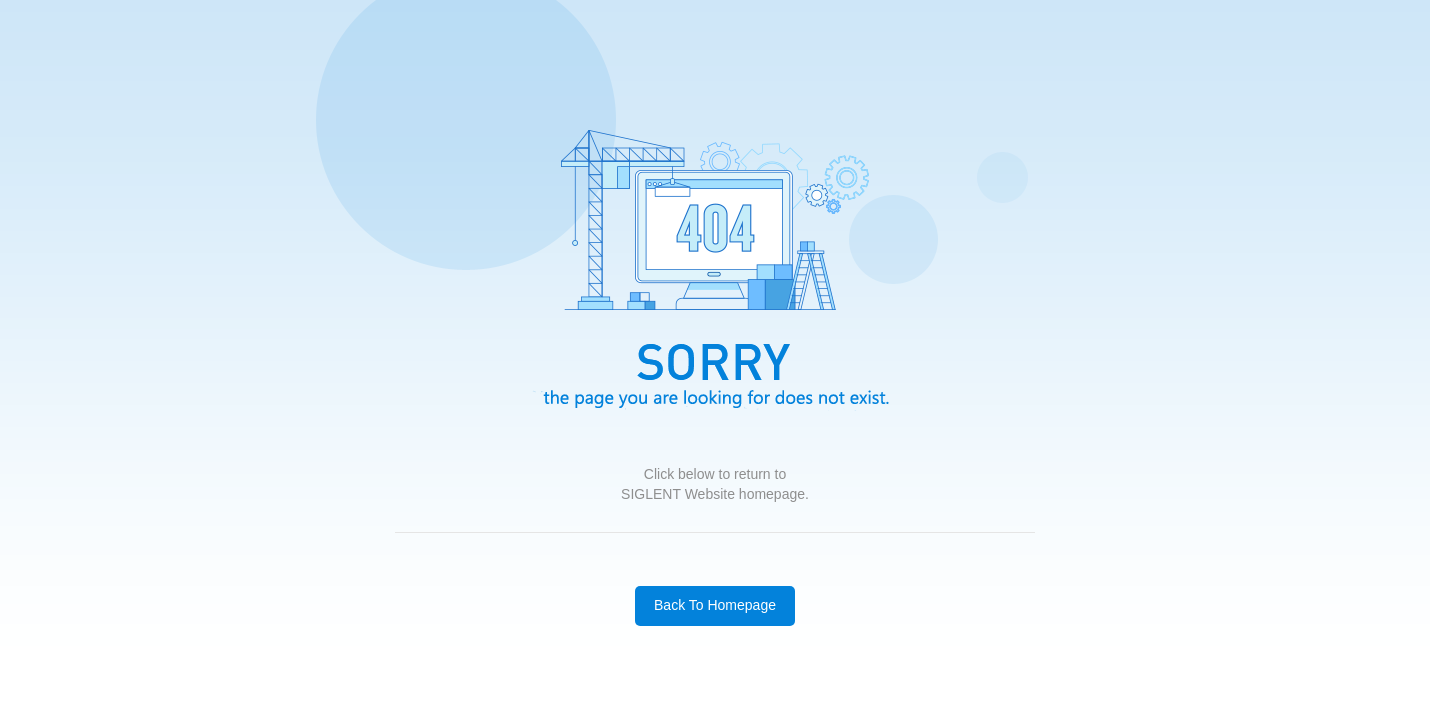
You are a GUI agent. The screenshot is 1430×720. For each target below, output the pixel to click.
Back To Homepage (715, 605)
